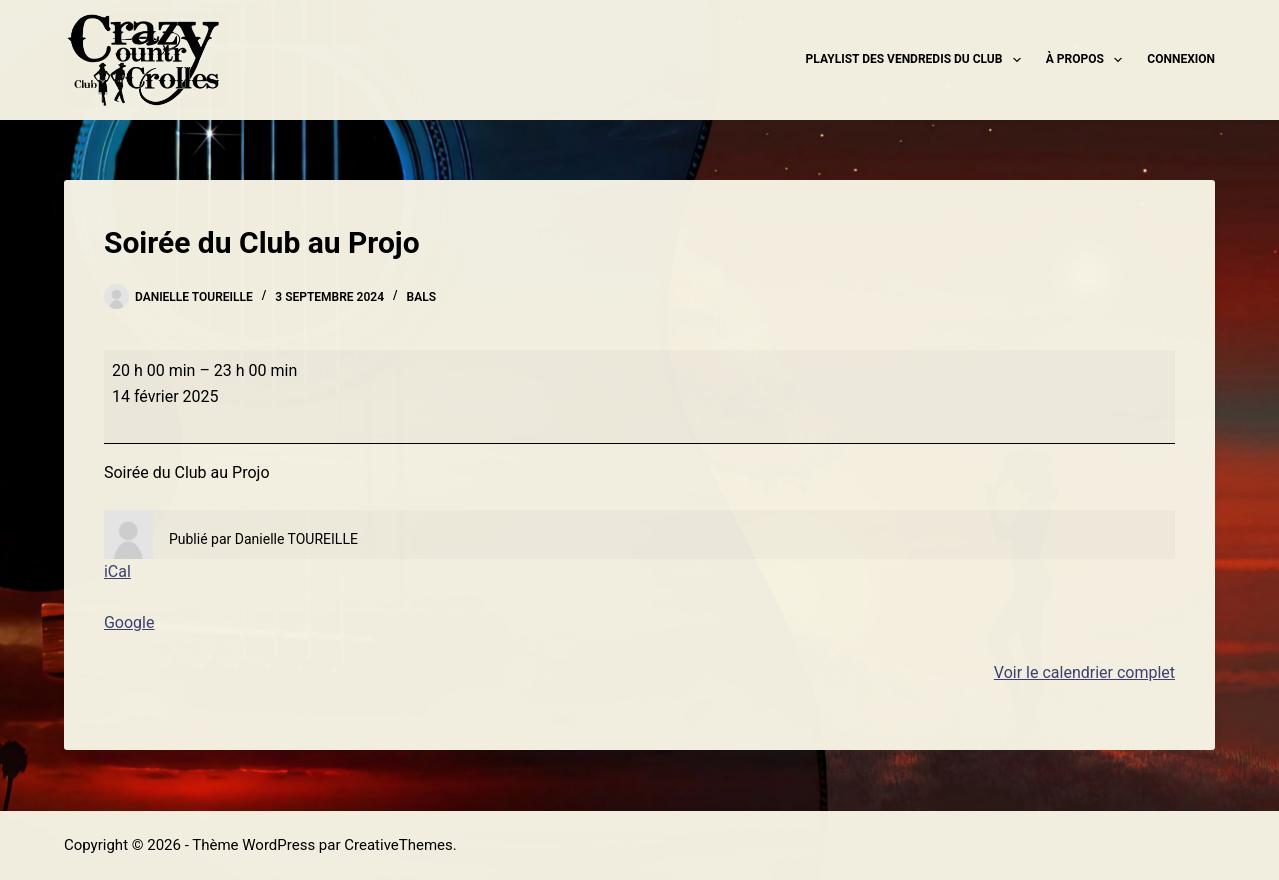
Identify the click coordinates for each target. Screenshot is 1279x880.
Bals (421, 297)
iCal (117, 571)
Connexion (1181, 59)
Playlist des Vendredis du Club (917, 60)
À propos (1088, 60)
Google (129, 622)
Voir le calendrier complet (1084, 672)
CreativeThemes (398, 845)
